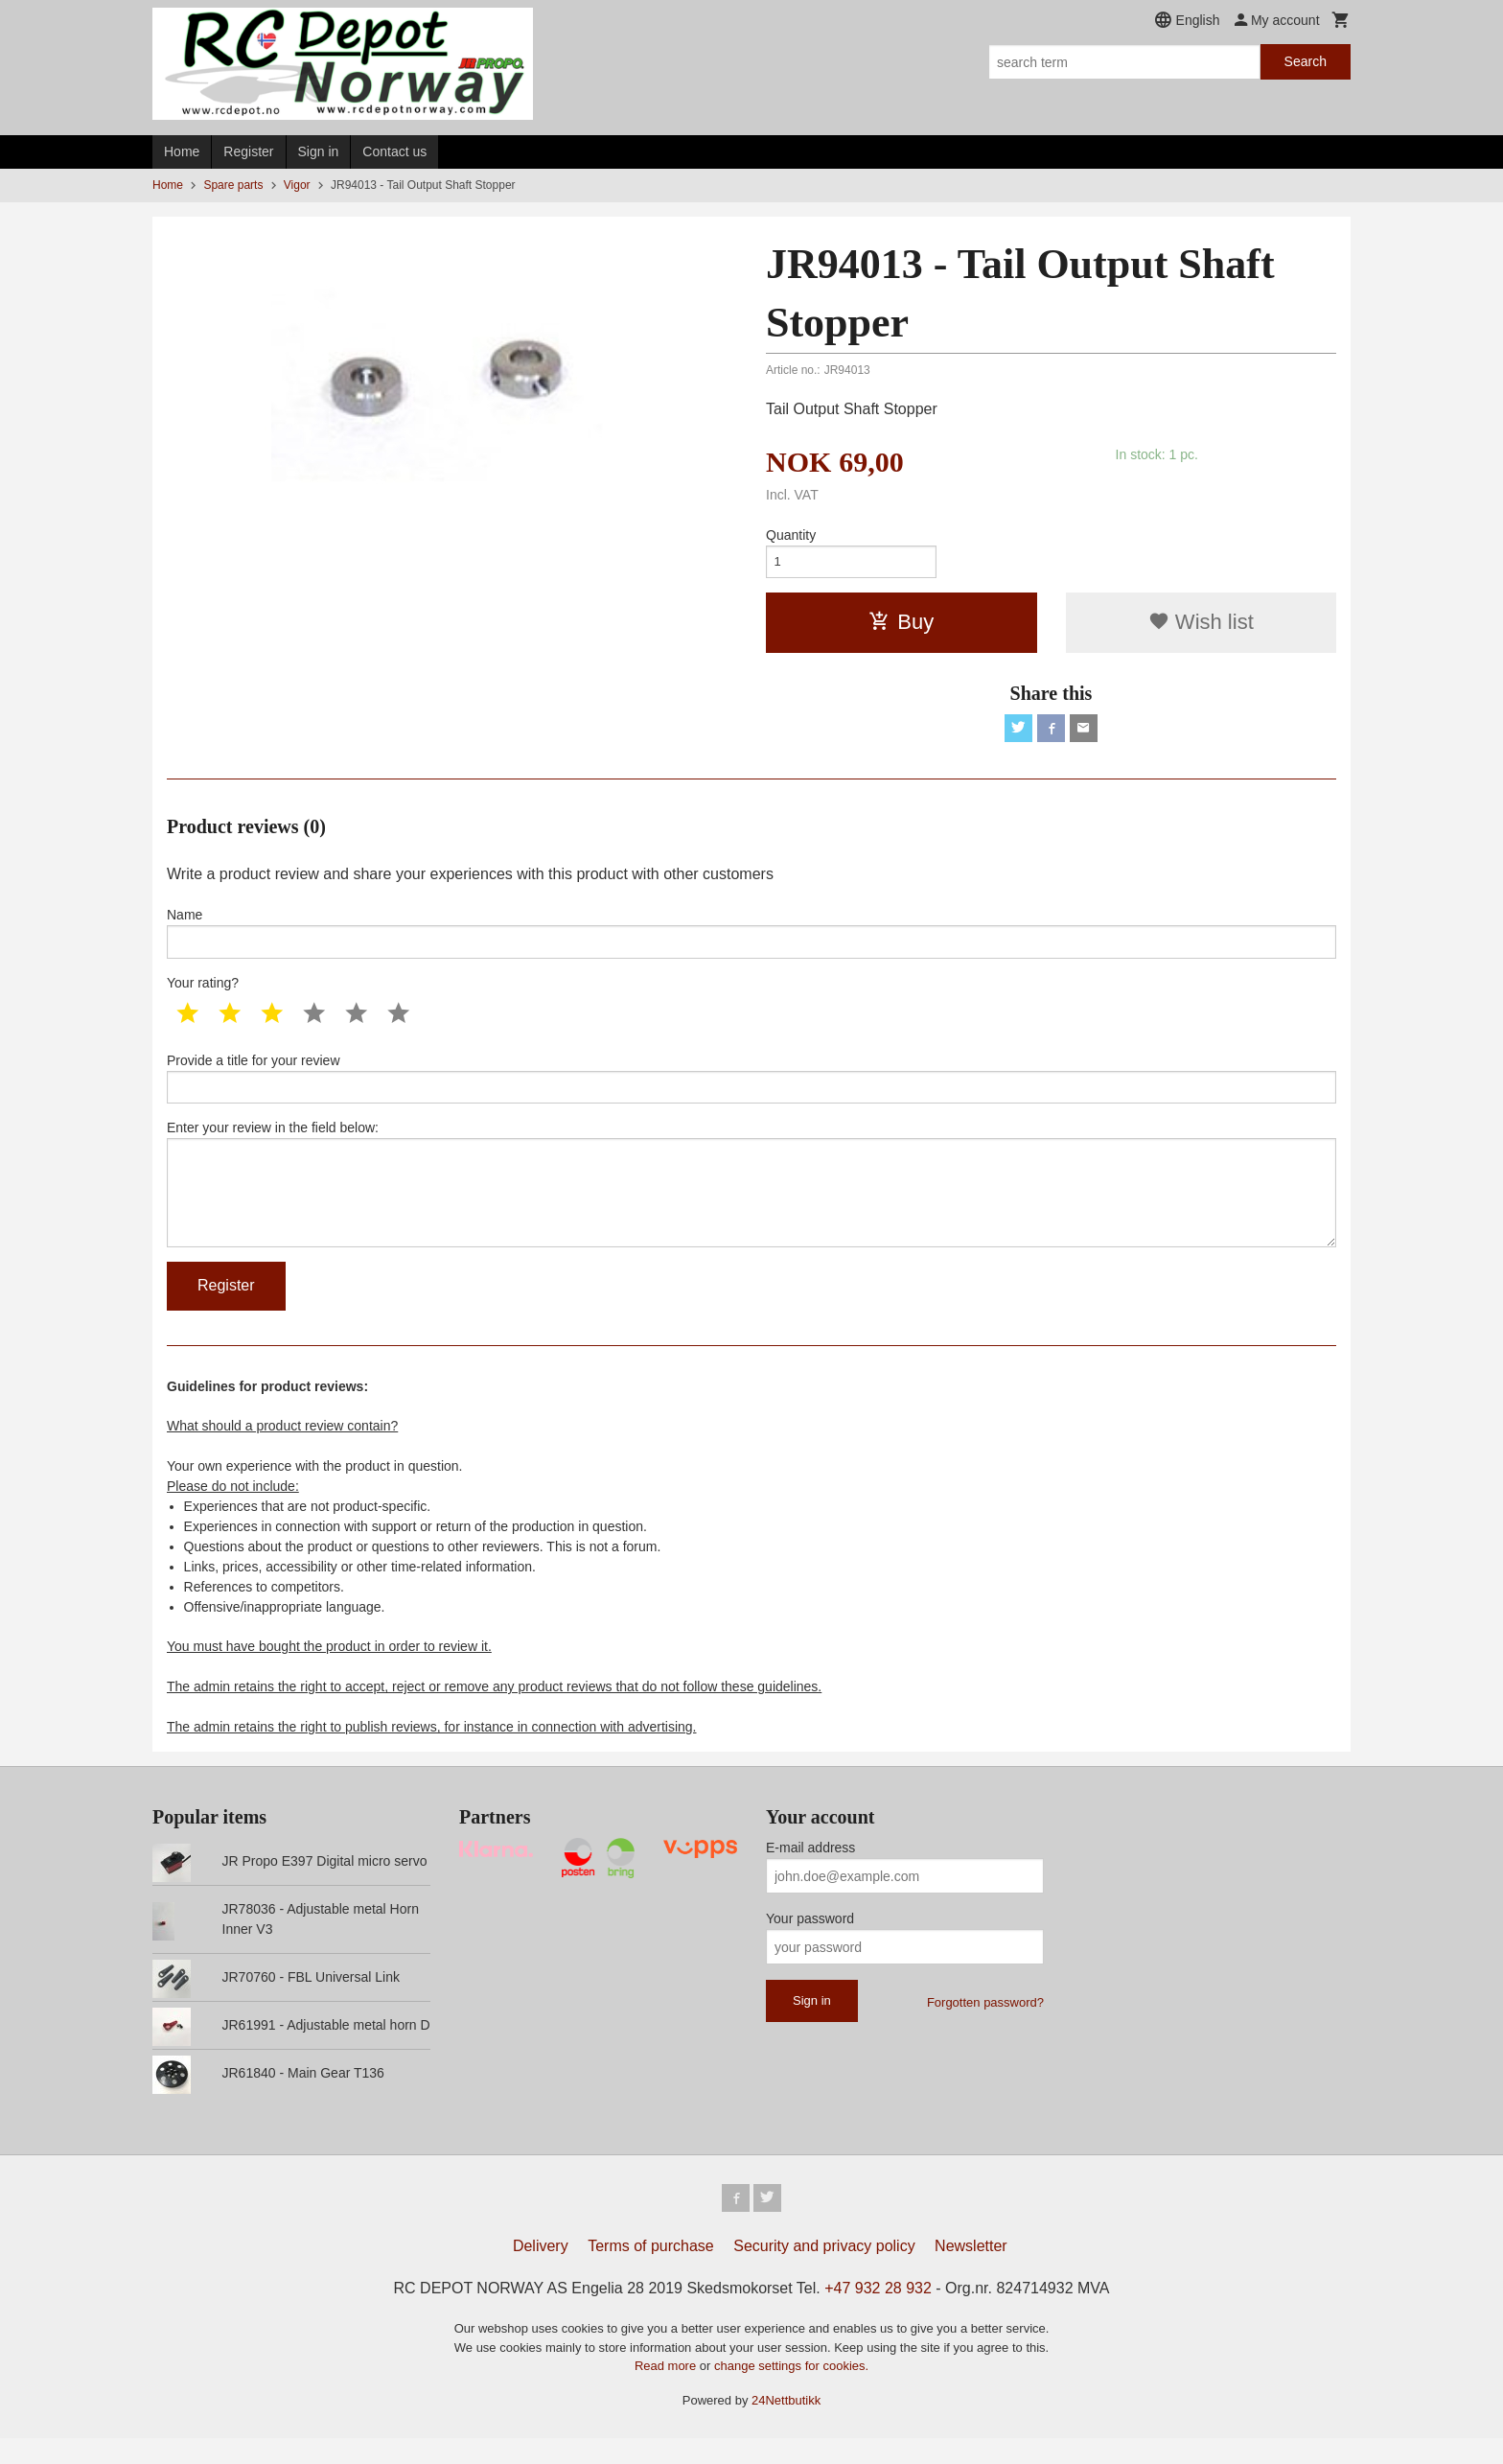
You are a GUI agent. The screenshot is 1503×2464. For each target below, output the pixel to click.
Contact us (394, 151)
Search (1305, 61)
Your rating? (203, 992)
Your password (810, 1941)
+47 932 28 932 (878, 2314)
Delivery (540, 2272)
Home (181, 151)
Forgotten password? (985, 2025)
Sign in (318, 151)
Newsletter (971, 2272)
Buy (901, 626)
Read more (667, 2391)
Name (751, 940)
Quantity (791, 535)
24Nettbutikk (786, 2425)
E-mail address (810, 1870)
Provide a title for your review (751, 1089)
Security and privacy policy (823, 2272)
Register (248, 151)
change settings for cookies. (791, 2391)
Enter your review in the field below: (751, 1201)
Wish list (1201, 626)
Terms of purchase (651, 2272)
